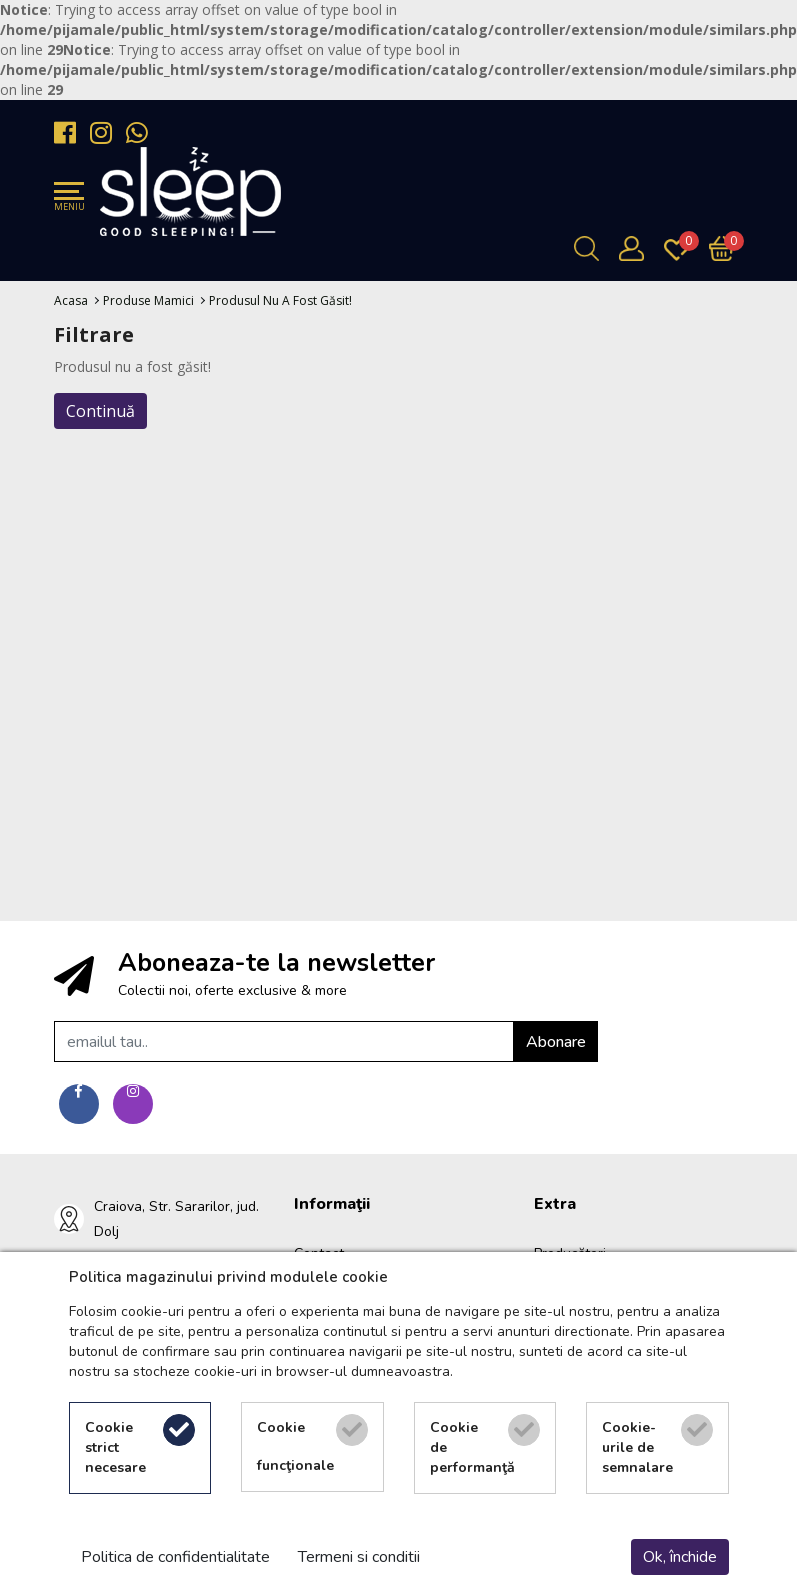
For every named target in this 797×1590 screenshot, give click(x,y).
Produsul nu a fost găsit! (280, 300)
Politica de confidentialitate (175, 1557)
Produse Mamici (148, 300)
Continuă (100, 411)
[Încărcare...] (726, 248)
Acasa (71, 300)
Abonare (556, 1042)
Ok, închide (680, 1557)
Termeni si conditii (359, 1557)
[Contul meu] (636, 248)
